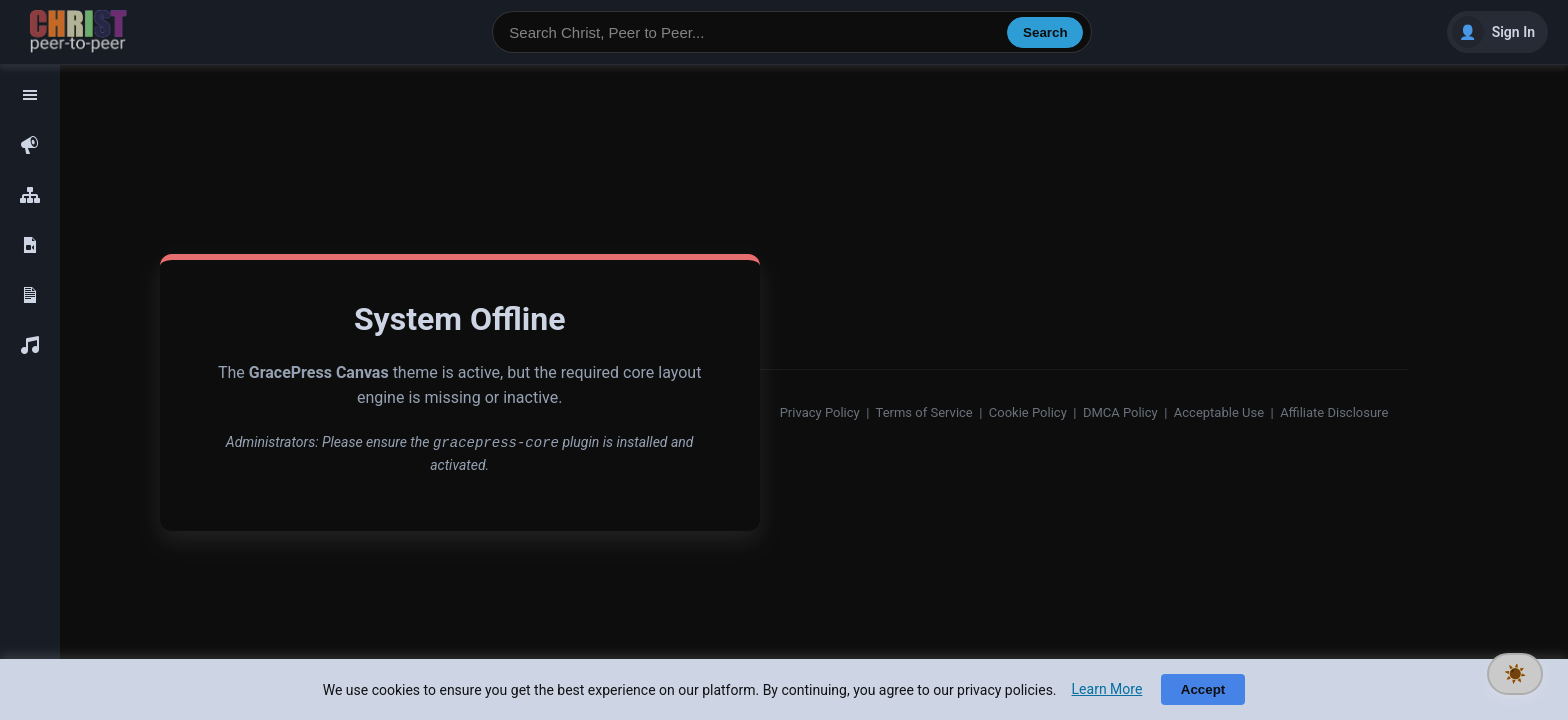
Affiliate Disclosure (1334, 412)
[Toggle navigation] (30, 95)
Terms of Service (924, 412)
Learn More (1107, 689)
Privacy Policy (820, 412)
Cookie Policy (1028, 412)
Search (1045, 32)
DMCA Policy (1120, 412)
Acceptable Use (1219, 412)
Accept (1203, 689)
